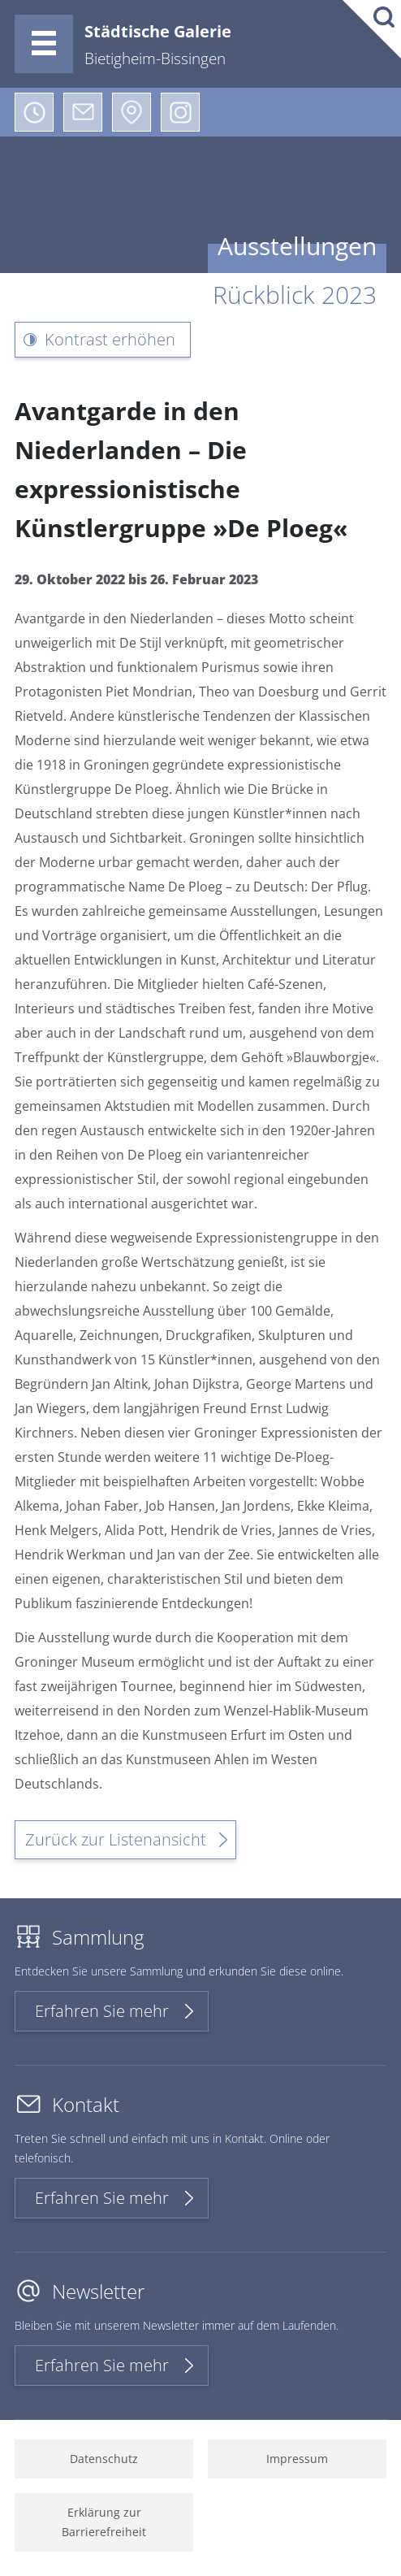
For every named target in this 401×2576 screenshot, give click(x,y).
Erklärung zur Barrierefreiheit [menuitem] (104, 2521)
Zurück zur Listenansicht (115, 1839)
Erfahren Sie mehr (102, 2011)
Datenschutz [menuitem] (104, 2458)
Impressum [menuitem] (297, 2458)
